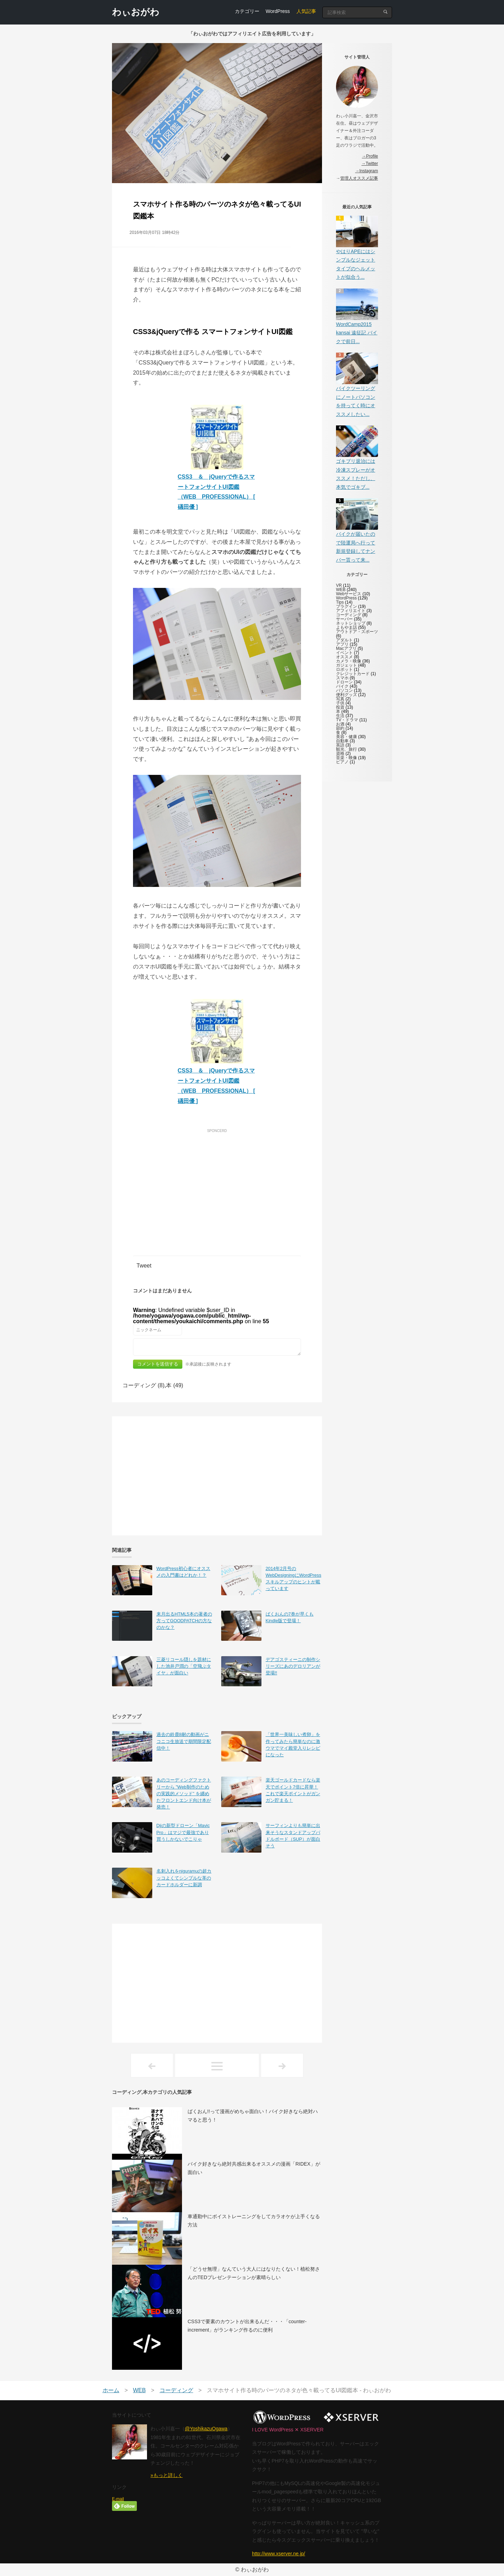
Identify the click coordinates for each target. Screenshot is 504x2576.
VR (339, 585)
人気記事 (306, 11)
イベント (344, 652)
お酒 (340, 724)
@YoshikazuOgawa (206, 2428)
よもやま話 (346, 627)
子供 (340, 703)
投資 (340, 707)
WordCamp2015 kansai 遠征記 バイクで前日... (356, 332)
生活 (340, 715)
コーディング (348, 614)
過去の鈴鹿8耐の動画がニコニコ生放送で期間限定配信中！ (183, 1741)
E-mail (118, 2499)
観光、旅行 (346, 749)
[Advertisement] (217, 1185)
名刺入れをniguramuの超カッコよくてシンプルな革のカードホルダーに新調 (183, 1877)
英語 (340, 745)
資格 (340, 753)
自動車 (342, 740)
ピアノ (342, 761)
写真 (340, 698)
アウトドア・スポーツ (357, 631)
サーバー (344, 619)
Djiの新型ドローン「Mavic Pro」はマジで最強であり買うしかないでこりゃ (183, 1832)
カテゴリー (247, 11)
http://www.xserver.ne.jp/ (278, 2553)
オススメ (344, 656)
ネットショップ (350, 623)
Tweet (144, 1266)
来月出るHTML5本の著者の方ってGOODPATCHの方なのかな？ (184, 1620)
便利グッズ (346, 694)
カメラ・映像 (348, 661)
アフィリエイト (350, 610)
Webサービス (348, 593)
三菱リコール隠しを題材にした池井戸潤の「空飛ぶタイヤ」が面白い (183, 1666)
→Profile (370, 156)
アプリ (342, 644)
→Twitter (370, 163)
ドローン (344, 682)
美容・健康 (346, 736)
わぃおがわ (135, 12)
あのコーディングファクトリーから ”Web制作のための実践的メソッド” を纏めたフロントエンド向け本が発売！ (183, 1793)
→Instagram (366, 170)
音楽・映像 (346, 757)
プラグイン (346, 606)
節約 (340, 728)
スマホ (342, 677)
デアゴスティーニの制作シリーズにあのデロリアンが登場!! (293, 1666)
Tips (340, 602)
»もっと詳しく (166, 2475)
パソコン (344, 690)
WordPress (278, 11)
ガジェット (346, 665)
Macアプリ (346, 648)
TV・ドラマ (347, 719)
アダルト (344, 640)
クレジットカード (353, 673)
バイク (342, 686)
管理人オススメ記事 (359, 178)
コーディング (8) (143, 1385)
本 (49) (174, 1385)
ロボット (344, 669)
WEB (340, 589)
